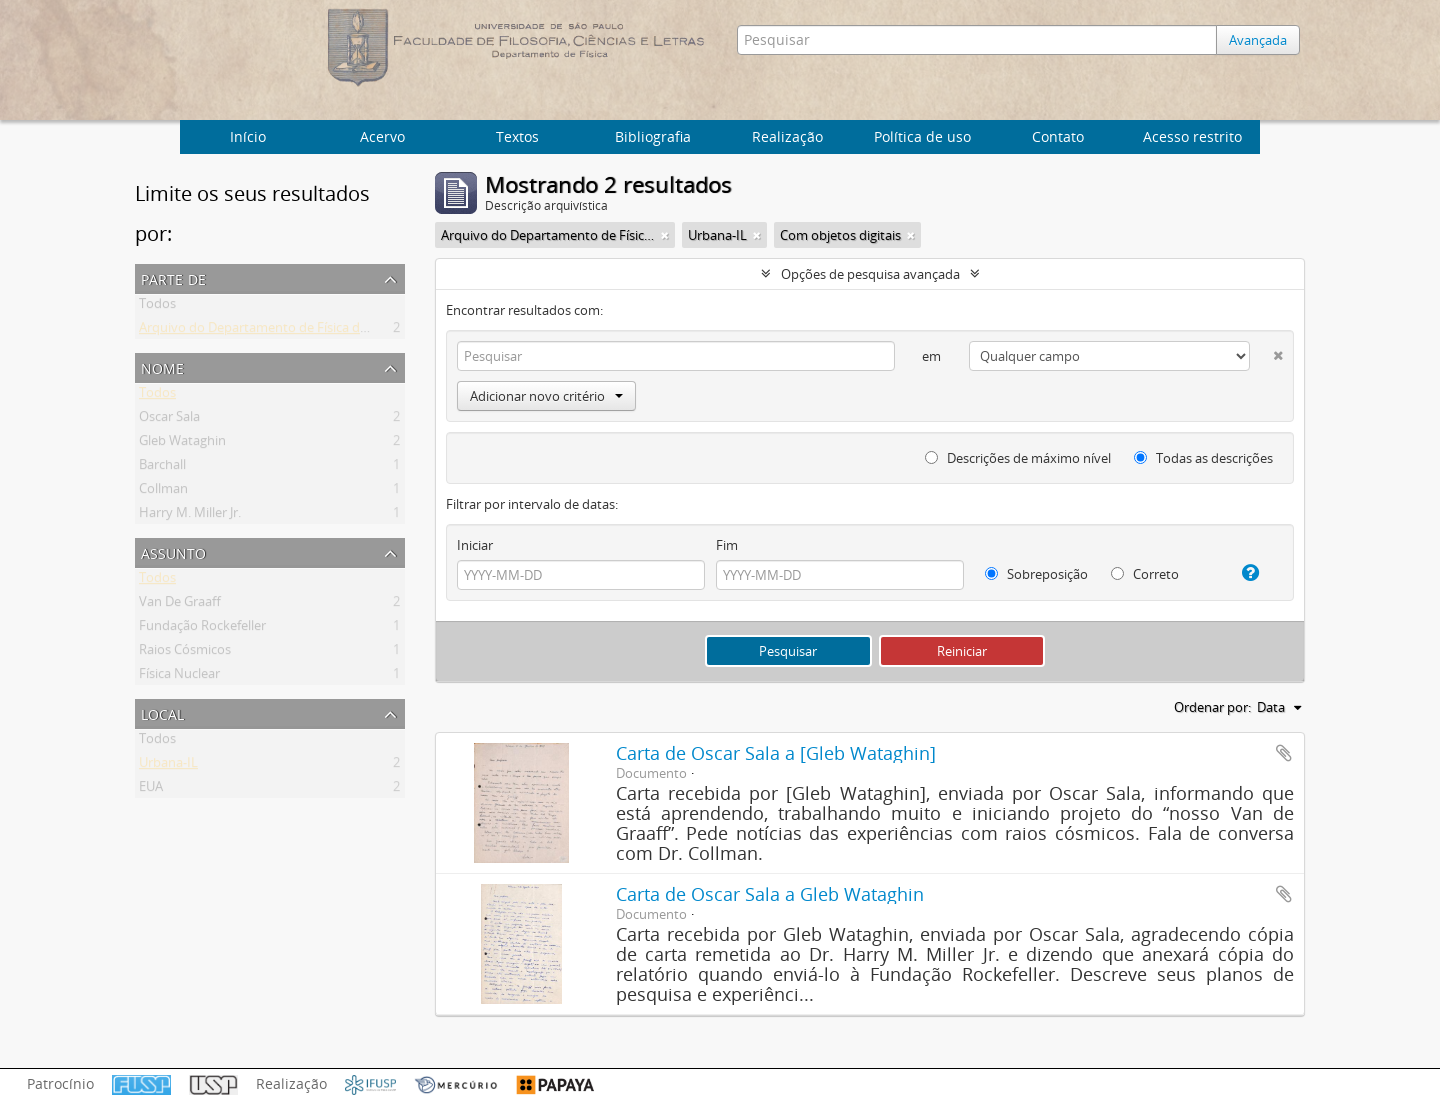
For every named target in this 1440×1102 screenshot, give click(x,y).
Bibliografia (653, 136)
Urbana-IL (168, 766)
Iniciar (475, 545)
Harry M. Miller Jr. (190, 516)
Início (248, 136)
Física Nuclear (179, 677)
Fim (727, 545)
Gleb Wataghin (182, 444)
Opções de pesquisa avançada (870, 274)
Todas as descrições (1203, 458)
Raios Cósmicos (185, 653)
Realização (787, 136)
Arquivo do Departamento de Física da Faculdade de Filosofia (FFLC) (340, 331)
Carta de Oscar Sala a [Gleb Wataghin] (776, 753)
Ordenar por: (1212, 707)
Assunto (173, 551)
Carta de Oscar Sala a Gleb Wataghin (770, 894)
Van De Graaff (180, 605)
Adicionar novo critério (546, 396)
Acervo (382, 136)
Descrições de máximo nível (1018, 458)
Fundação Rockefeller (202, 629)
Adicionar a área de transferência (1284, 753)
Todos (157, 307)
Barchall (162, 468)
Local (162, 712)
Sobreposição (1036, 574)
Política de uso (922, 136)
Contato (1058, 136)
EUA (151, 790)
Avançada (1258, 40)
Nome (162, 366)
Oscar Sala (169, 420)
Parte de (173, 277)
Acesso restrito (1192, 136)
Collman (163, 492)
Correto (1145, 574)
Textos (517, 136)
